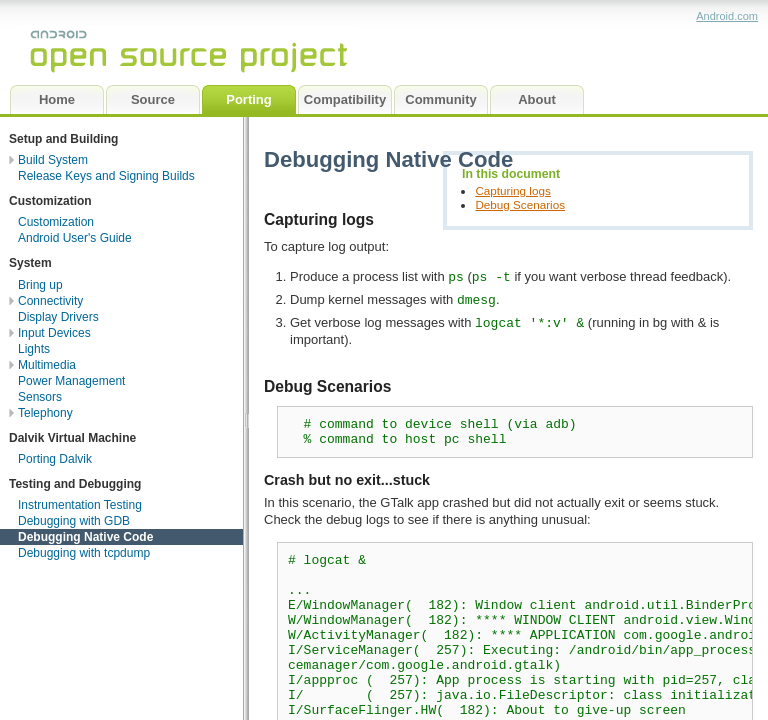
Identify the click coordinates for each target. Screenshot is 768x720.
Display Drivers (58, 317)
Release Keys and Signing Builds (106, 176)
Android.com (727, 16)
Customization (56, 222)
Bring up (40, 285)
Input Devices (54, 333)
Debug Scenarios (520, 204)
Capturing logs (512, 190)
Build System (53, 160)
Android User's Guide (75, 238)
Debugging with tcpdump (84, 553)
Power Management (71, 381)
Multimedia (47, 365)
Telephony (45, 413)
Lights (34, 349)
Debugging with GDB (74, 521)
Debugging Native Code (85, 537)
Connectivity (50, 301)
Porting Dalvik (55, 459)
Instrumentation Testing (80, 505)
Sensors (40, 397)
